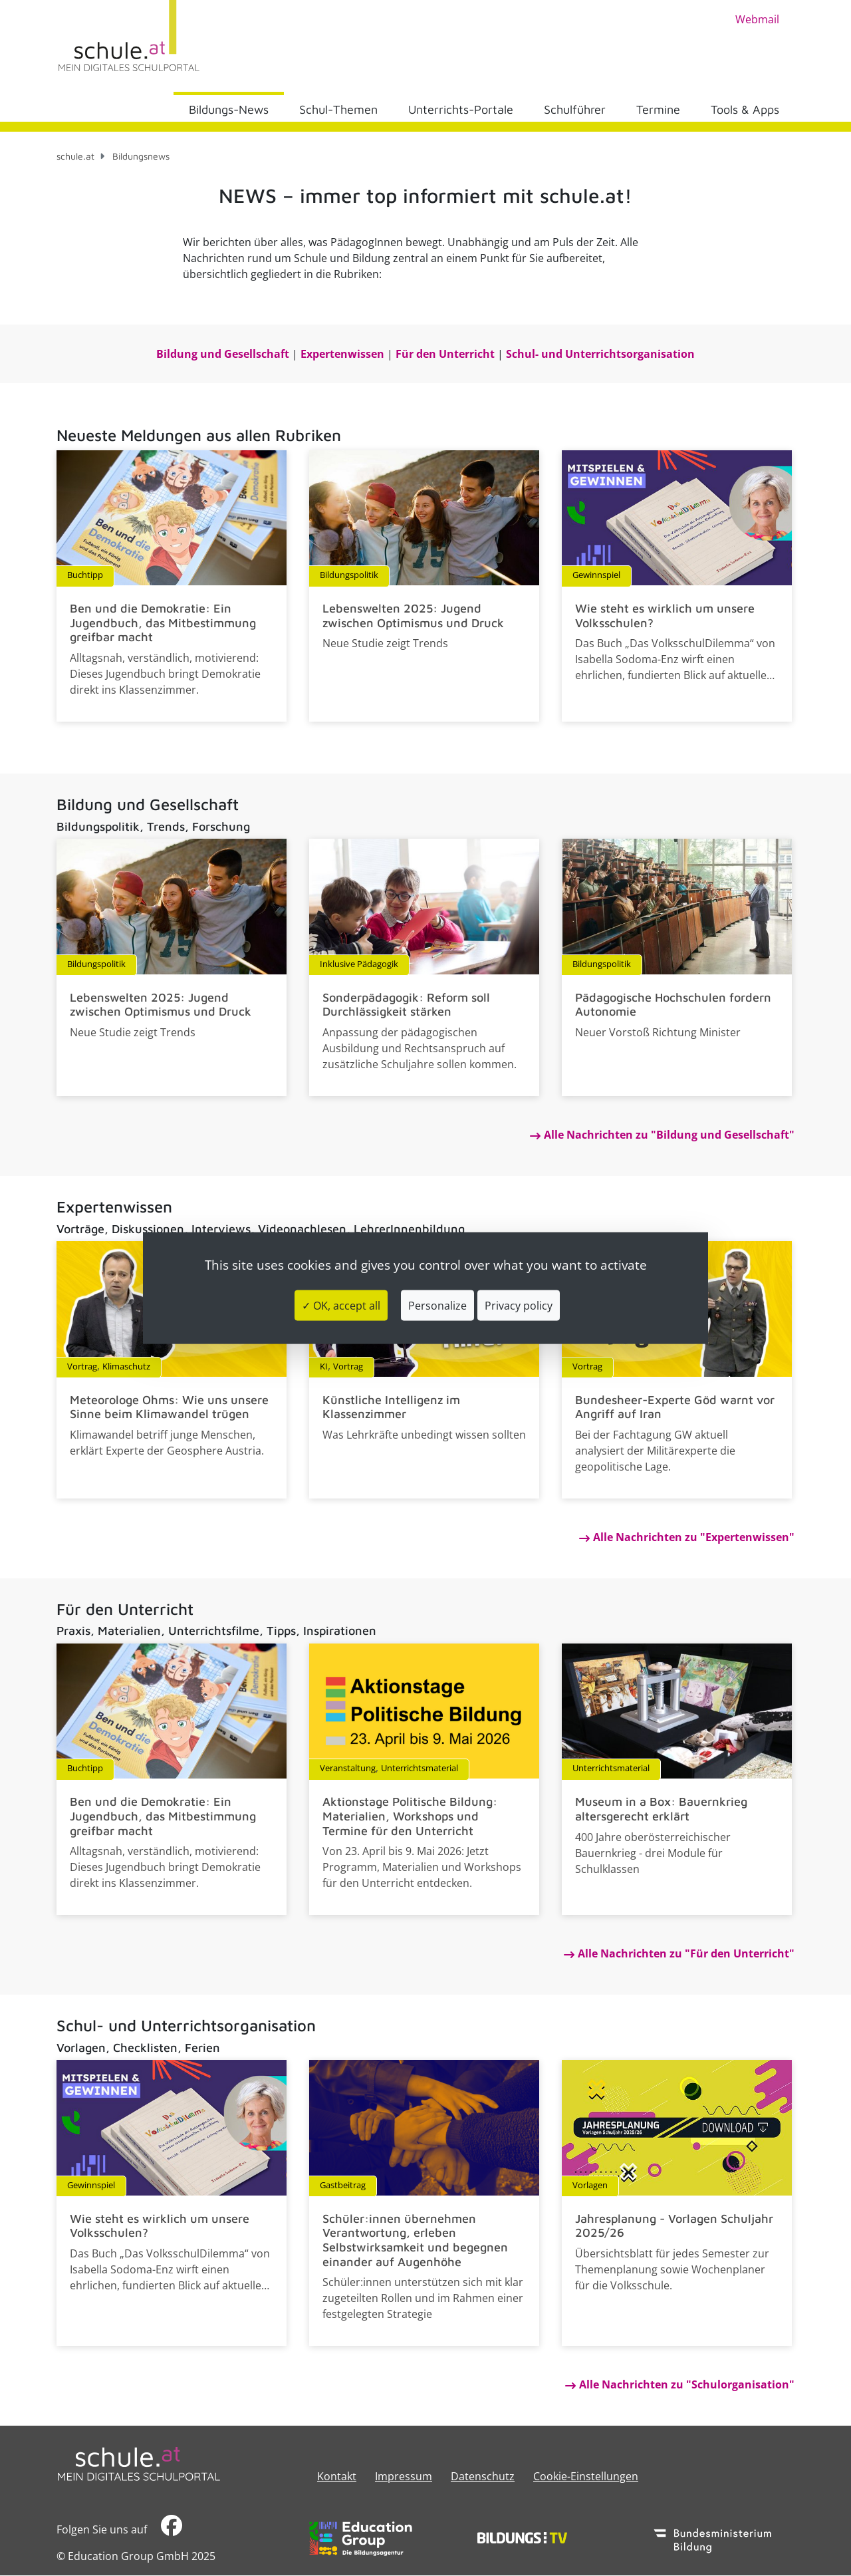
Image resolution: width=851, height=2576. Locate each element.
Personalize (437, 1305)
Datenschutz (483, 2476)
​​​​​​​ (171, 2529)
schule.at (75, 156)
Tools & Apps (745, 109)
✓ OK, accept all (341, 1305)
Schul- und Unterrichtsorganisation (600, 354)
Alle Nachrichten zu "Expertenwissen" (693, 1537)
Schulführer (575, 109)
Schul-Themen (338, 109)
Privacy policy (518, 1305)
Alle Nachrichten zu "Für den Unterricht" (686, 1953)
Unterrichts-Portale (460, 109)
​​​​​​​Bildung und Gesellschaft (222, 354)
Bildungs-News (229, 109)
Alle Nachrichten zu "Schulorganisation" (686, 2384)
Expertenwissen (342, 354)
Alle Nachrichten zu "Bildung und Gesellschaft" (669, 1134)
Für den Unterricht (445, 354)
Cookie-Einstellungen (585, 2476)
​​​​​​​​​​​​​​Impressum (403, 2476)
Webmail (757, 19)
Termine (658, 109)
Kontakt (336, 2476)
